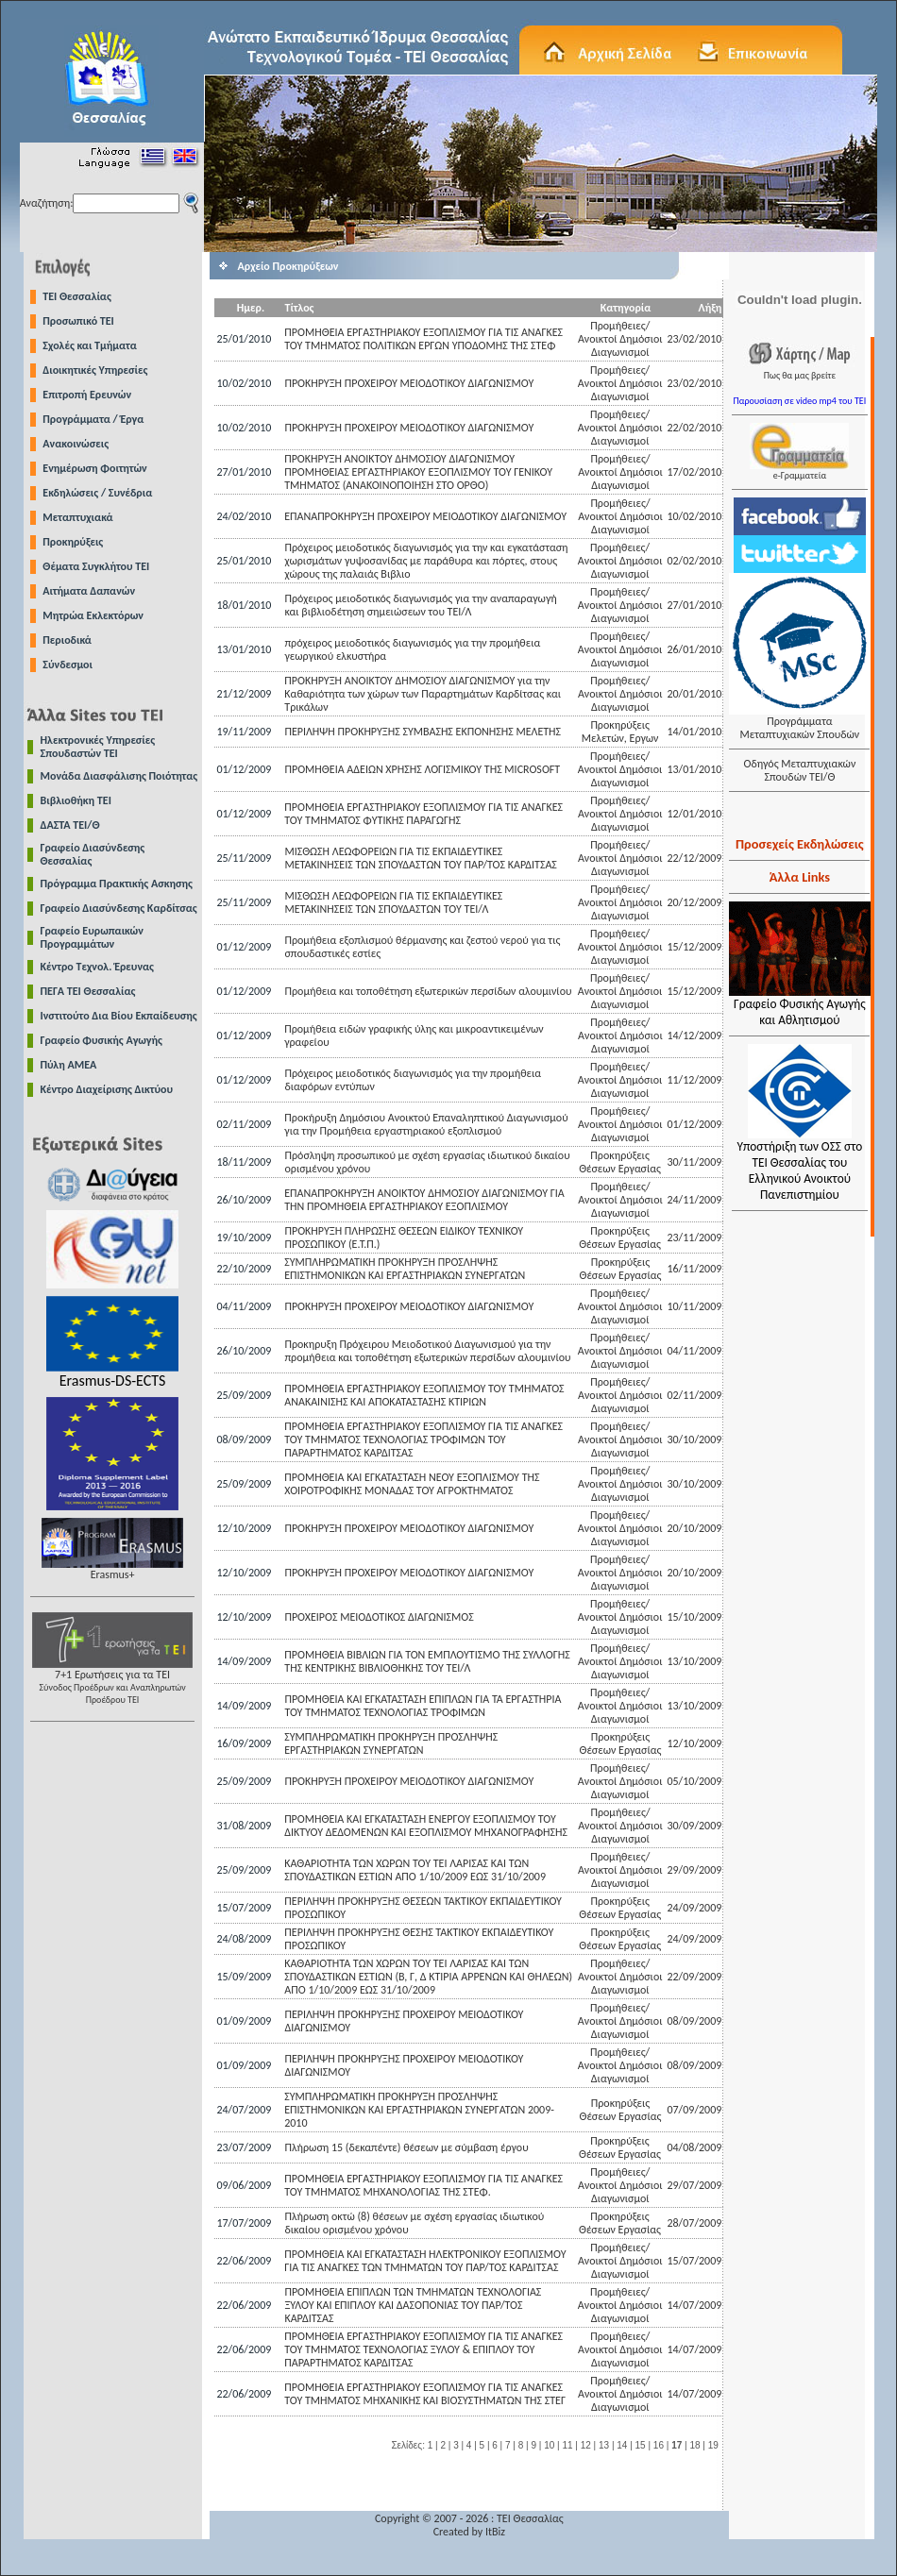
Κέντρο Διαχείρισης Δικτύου (107, 1089)
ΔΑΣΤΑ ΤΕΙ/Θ (70, 825)
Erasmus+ (112, 1569)
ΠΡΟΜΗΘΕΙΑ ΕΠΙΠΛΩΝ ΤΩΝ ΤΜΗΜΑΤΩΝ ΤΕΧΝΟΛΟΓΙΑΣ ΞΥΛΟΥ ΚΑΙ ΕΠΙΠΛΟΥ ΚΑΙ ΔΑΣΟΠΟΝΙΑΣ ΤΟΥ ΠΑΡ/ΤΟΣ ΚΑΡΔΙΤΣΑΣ (412, 2305)
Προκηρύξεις (72, 541)
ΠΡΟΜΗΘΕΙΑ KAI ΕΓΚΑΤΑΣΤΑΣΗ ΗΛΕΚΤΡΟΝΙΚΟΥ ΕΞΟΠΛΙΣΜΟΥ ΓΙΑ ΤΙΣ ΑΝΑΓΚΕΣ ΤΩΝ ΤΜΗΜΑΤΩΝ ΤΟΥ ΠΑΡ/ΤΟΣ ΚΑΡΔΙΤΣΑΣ (425, 2261)
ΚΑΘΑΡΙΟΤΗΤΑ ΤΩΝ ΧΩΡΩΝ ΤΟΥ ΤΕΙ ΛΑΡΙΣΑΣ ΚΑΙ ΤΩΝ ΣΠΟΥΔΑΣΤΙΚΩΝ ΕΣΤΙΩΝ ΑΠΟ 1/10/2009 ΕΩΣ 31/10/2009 (415, 1870)
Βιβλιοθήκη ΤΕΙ (76, 800)
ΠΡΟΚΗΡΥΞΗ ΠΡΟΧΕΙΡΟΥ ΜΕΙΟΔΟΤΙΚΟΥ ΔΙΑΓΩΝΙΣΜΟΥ (408, 383)
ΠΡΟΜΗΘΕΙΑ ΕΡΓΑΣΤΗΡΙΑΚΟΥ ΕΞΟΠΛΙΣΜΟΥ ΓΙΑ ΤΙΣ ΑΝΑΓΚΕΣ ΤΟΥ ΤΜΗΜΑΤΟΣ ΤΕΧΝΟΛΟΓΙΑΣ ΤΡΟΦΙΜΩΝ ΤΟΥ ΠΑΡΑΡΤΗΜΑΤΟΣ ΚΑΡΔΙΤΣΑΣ (423, 1439)
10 (549, 2445)
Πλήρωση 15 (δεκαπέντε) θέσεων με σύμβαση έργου (407, 2147)
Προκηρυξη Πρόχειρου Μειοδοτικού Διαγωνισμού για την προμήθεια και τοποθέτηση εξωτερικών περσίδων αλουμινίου (427, 1351)
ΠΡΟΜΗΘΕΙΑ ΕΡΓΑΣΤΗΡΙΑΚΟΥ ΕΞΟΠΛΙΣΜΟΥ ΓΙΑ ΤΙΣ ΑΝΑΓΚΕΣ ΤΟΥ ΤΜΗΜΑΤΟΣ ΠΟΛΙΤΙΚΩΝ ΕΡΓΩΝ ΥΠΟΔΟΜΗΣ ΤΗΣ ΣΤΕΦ (423, 339)
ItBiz (495, 2531)
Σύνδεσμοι (67, 664)
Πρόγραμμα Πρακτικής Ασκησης (117, 883)
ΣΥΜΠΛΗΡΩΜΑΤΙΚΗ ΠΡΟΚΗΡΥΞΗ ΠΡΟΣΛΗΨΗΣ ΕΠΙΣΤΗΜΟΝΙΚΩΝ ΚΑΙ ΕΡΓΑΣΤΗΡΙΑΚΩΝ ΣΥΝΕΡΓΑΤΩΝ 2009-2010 (419, 2110)
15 (640, 2445)
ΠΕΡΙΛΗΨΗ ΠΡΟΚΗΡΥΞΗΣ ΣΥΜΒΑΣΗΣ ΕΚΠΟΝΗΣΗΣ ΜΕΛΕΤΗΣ (422, 731)
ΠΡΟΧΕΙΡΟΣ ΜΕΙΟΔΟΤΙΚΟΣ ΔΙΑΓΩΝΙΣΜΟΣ (378, 1617)
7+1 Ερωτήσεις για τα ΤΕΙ (112, 1682)
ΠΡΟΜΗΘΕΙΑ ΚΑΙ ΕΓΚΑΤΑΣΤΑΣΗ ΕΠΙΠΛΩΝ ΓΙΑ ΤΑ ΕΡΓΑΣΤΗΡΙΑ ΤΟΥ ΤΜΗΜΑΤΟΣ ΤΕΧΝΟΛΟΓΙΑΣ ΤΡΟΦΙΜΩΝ (422, 1705)
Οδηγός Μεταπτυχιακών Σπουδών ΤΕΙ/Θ (799, 770)
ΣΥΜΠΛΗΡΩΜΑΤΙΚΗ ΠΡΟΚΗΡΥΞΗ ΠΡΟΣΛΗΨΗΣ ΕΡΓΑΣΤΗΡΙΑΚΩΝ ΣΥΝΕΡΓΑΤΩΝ (391, 1743)
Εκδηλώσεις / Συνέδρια (97, 492)
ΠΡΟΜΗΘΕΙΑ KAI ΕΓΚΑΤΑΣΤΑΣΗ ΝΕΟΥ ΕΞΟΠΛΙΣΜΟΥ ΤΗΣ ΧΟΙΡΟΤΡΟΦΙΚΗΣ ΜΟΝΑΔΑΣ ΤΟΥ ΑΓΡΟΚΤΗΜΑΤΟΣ (411, 1484)
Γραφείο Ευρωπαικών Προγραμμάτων (92, 937)
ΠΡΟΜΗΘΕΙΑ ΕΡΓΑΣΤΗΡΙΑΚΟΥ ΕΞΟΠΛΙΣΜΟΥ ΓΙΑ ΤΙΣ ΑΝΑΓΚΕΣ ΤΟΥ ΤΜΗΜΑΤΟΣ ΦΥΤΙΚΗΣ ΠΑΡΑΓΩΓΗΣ (423, 813)
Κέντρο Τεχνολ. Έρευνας (98, 966)
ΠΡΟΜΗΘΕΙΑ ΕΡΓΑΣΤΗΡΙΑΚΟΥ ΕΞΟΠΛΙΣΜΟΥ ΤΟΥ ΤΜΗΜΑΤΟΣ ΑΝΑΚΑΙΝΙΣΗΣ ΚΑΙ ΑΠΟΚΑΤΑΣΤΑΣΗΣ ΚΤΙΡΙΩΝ (424, 1395)
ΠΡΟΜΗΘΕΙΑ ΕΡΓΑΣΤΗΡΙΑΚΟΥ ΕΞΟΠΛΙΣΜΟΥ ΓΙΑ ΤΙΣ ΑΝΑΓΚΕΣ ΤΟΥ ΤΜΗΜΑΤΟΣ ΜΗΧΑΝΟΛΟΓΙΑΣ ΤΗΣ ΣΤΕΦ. (423, 2185)
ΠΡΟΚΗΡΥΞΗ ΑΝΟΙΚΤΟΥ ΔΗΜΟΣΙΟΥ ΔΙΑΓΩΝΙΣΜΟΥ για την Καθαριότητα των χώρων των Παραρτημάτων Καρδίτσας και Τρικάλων (422, 694)
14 (622, 2445)
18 (694, 2445)
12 (586, 2445)
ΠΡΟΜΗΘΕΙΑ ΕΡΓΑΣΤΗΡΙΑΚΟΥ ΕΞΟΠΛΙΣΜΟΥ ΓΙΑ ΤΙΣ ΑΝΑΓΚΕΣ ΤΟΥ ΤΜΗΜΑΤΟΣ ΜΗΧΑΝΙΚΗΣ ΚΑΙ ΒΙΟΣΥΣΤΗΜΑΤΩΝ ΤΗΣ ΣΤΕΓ (425, 2394)
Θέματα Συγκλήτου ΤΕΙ (95, 566)
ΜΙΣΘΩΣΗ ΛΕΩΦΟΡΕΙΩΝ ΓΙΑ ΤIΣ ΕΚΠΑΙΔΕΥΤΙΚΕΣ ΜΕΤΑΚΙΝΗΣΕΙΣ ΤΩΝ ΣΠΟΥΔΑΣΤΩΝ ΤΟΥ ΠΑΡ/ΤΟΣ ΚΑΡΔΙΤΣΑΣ (420, 858)
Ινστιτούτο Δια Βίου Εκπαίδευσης (119, 1015)
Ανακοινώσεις (75, 443)
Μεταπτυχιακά (77, 517)
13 (604, 2445)
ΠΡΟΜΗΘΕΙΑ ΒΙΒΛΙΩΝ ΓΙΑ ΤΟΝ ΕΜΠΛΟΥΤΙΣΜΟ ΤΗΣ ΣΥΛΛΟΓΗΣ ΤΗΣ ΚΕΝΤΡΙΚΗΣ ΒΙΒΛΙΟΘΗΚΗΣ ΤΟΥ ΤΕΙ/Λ (426, 1661)
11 (567, 2445)
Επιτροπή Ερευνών (86, 394)
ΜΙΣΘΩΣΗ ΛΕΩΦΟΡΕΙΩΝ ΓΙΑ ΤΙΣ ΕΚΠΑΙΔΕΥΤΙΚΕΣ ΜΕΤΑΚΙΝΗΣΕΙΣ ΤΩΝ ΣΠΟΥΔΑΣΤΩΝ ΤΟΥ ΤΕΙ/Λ (393, 902)
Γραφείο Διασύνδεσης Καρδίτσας (119, 908)
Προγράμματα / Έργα (93, 419)
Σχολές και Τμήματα (89, 345)
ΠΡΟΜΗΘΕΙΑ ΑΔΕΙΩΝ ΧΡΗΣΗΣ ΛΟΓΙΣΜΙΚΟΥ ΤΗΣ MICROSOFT (422, 769)
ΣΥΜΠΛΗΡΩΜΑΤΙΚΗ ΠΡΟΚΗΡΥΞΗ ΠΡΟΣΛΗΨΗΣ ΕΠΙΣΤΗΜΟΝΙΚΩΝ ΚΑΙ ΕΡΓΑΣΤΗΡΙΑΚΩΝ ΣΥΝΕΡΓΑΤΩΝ (404, 1268)
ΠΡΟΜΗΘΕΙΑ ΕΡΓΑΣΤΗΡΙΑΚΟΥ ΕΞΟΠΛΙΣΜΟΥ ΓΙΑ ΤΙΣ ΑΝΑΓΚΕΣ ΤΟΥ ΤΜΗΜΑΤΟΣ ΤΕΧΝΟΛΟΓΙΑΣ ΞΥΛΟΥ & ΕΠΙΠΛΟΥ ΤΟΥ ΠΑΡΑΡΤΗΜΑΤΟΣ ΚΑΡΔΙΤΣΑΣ (423, 2349)
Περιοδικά (67, 640)
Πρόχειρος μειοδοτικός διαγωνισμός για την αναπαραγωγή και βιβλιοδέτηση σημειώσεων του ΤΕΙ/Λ (420, 605)
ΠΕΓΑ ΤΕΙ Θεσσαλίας (88, 991)
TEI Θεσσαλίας (76, 296)
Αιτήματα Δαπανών (88, 591)
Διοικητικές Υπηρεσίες (94, 370)
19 (713, 2445)
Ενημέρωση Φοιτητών (94, 468)
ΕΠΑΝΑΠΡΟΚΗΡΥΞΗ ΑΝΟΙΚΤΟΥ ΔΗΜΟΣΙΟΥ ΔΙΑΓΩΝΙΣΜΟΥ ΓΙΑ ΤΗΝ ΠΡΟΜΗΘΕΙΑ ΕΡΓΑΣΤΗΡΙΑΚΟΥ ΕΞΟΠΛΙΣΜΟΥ (424, 1200)
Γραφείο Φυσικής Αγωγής (101, 1040)
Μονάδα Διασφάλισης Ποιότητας (119, 776)
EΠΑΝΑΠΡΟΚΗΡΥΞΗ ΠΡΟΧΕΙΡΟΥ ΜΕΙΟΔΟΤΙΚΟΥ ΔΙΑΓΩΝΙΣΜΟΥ (425, 516)
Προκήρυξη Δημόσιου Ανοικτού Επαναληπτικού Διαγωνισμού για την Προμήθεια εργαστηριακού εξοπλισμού (425, 1124)
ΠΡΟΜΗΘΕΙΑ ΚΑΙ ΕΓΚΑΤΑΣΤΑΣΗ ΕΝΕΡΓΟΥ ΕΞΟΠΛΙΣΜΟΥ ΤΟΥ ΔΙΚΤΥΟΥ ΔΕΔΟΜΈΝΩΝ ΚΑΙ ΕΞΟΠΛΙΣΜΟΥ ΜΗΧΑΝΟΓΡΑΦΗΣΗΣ (425, 1825)
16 (658, 2445)
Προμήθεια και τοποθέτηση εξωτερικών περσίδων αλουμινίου (427, 991)
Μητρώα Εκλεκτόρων (93, 615)
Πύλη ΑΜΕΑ (69, 1064)
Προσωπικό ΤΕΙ (78, 321)
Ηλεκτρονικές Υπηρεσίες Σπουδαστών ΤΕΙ (98, 746)
